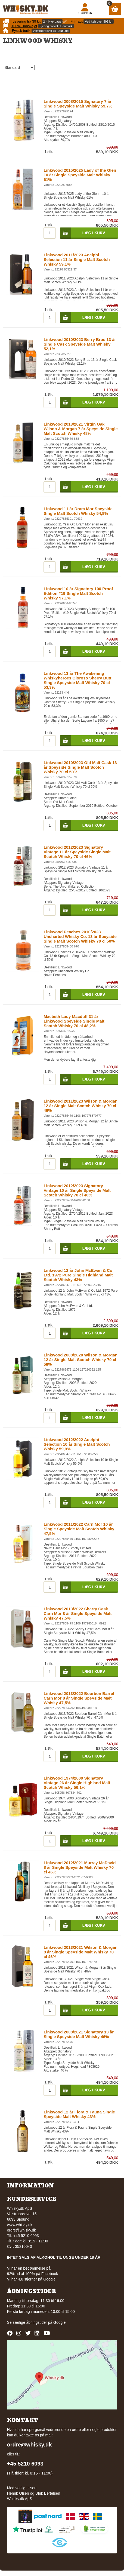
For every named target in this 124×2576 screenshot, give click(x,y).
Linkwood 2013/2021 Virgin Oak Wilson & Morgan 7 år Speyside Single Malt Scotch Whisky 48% (80, 429)
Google (59, 2322)
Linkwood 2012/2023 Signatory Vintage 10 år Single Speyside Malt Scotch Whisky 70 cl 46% (77, 1190)
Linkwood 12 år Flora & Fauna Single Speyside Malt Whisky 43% (79, 2114)
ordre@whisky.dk (21, 2230)
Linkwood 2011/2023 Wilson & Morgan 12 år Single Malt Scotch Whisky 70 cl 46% (80, 1106)
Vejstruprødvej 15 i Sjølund (51, 30)
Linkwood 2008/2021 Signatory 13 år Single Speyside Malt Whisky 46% (79, 2034)
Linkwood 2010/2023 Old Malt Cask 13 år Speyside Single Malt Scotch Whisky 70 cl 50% (80, 767)
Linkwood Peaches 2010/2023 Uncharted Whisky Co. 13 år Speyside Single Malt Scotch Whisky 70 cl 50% (80, 936)
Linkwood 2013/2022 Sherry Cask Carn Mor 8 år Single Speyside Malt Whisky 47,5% (77, 1613)
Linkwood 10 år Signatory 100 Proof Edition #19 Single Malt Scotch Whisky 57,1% (78, 593)
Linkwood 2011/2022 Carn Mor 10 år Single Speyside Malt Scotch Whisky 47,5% (79, 1529)
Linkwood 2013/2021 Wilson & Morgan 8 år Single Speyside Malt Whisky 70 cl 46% (80, 1952)
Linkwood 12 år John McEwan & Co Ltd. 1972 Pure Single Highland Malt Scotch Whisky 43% (78, 1275)
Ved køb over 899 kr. (98, 21)
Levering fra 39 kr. (27, 21)
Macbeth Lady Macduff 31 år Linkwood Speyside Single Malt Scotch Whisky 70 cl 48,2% (74, 1021)
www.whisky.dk (19, 2225)
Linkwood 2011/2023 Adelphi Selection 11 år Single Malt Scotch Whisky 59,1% (77, 259)
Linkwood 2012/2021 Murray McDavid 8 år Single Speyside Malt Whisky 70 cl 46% (80, 1867)
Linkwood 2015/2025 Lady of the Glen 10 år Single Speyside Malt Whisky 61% (80, 175)
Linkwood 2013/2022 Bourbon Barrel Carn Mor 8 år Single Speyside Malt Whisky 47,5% (79, 1698)
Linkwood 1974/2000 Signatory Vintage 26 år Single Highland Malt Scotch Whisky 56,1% (77, 1783)
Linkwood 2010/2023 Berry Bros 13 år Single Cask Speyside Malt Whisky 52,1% (80, 344)
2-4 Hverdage (52, 21)
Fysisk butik (21, 31)
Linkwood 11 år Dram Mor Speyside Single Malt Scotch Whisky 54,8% (78, 511)
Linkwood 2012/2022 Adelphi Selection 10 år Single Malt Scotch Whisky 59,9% (77, 1444)
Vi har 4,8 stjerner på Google (31, 2279)
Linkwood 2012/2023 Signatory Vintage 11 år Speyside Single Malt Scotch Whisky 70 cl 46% (77, 852)
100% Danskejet (24, 26)
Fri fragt (76, 21)
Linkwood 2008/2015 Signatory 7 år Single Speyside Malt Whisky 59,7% (78, 103)
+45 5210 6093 (25, 2463)
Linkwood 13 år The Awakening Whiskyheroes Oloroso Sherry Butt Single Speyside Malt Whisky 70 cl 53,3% (77, 680)
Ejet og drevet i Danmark (55, 26)
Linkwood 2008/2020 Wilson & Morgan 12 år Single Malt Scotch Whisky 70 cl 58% (80, 1360)
